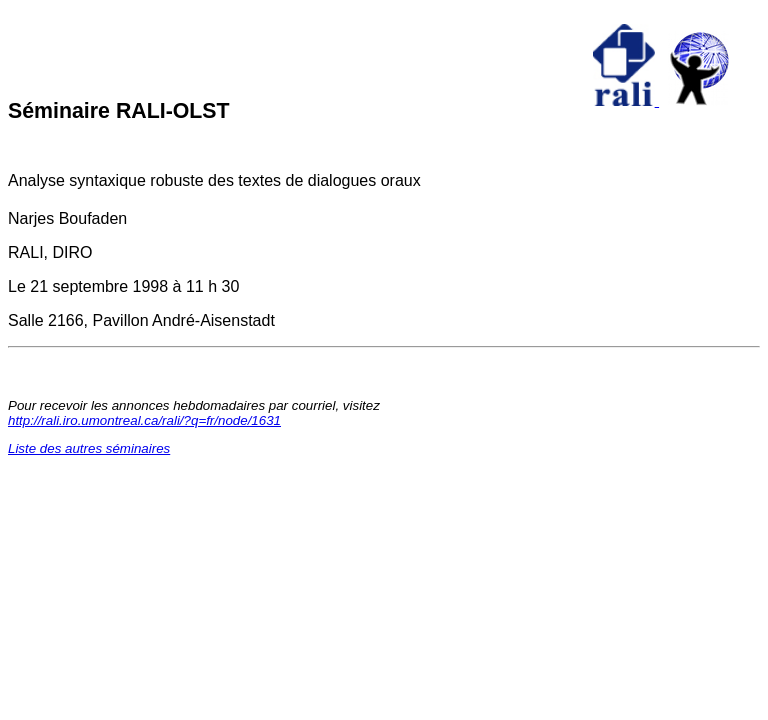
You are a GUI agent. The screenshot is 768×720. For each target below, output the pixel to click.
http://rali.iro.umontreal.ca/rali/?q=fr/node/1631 (144, 420)
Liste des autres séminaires (89, 448)
